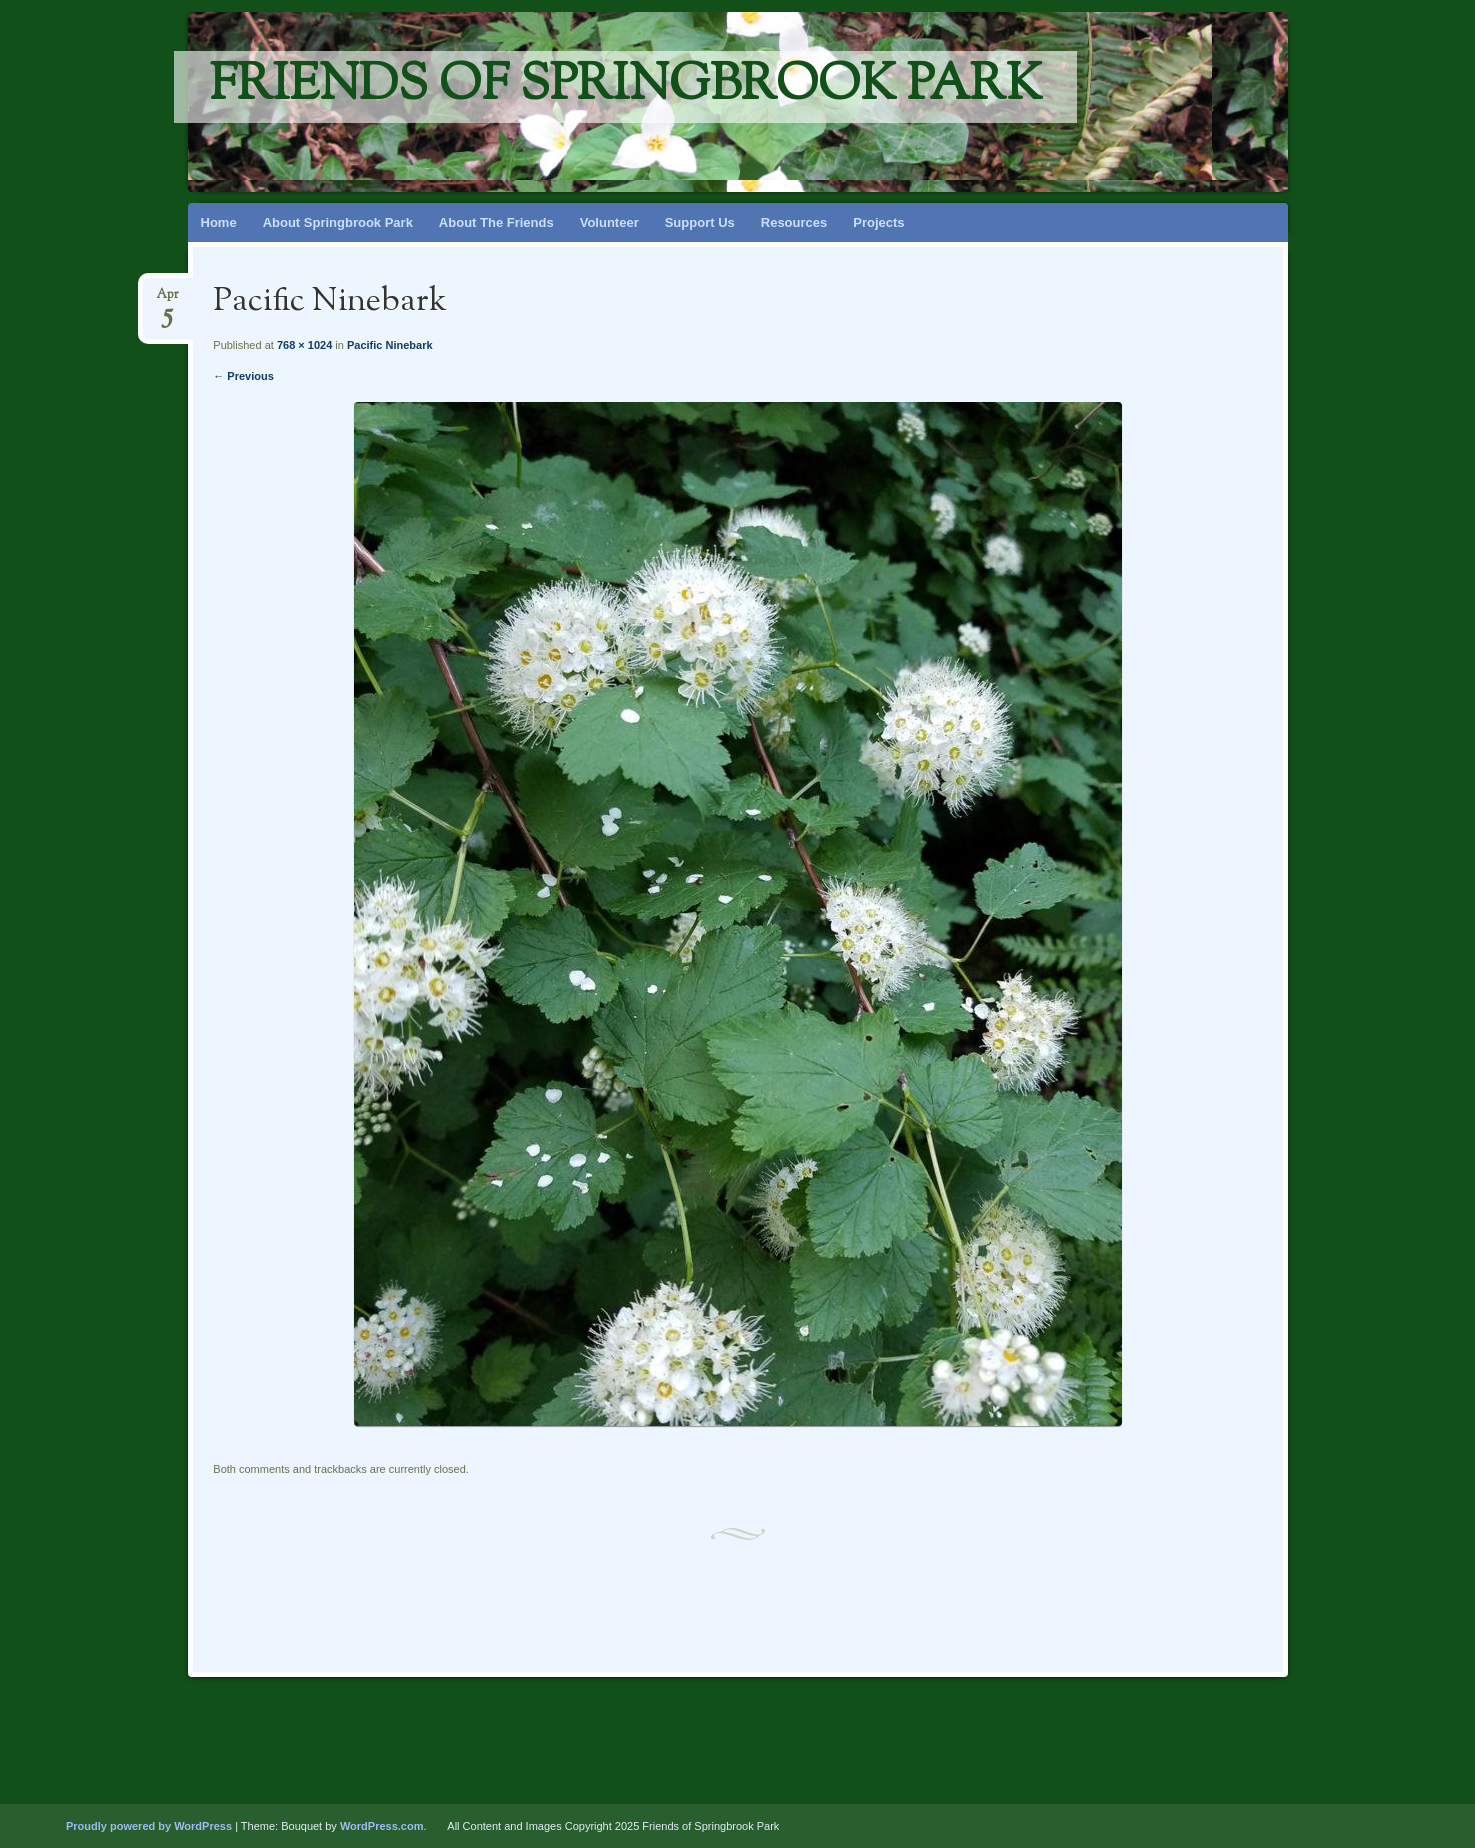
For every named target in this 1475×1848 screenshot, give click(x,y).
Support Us (700, 222)
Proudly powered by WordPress (149, 1826)
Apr (167, 300)
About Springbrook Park (338, 222)
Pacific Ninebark (390, 345)
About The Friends (496, 222)
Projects (878, 222)
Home (219, 222)
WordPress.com (382, 1826)
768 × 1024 (304, 345)
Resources (794, 222)
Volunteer (609, 222)
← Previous (243, 376)
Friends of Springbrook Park (625, 87)
